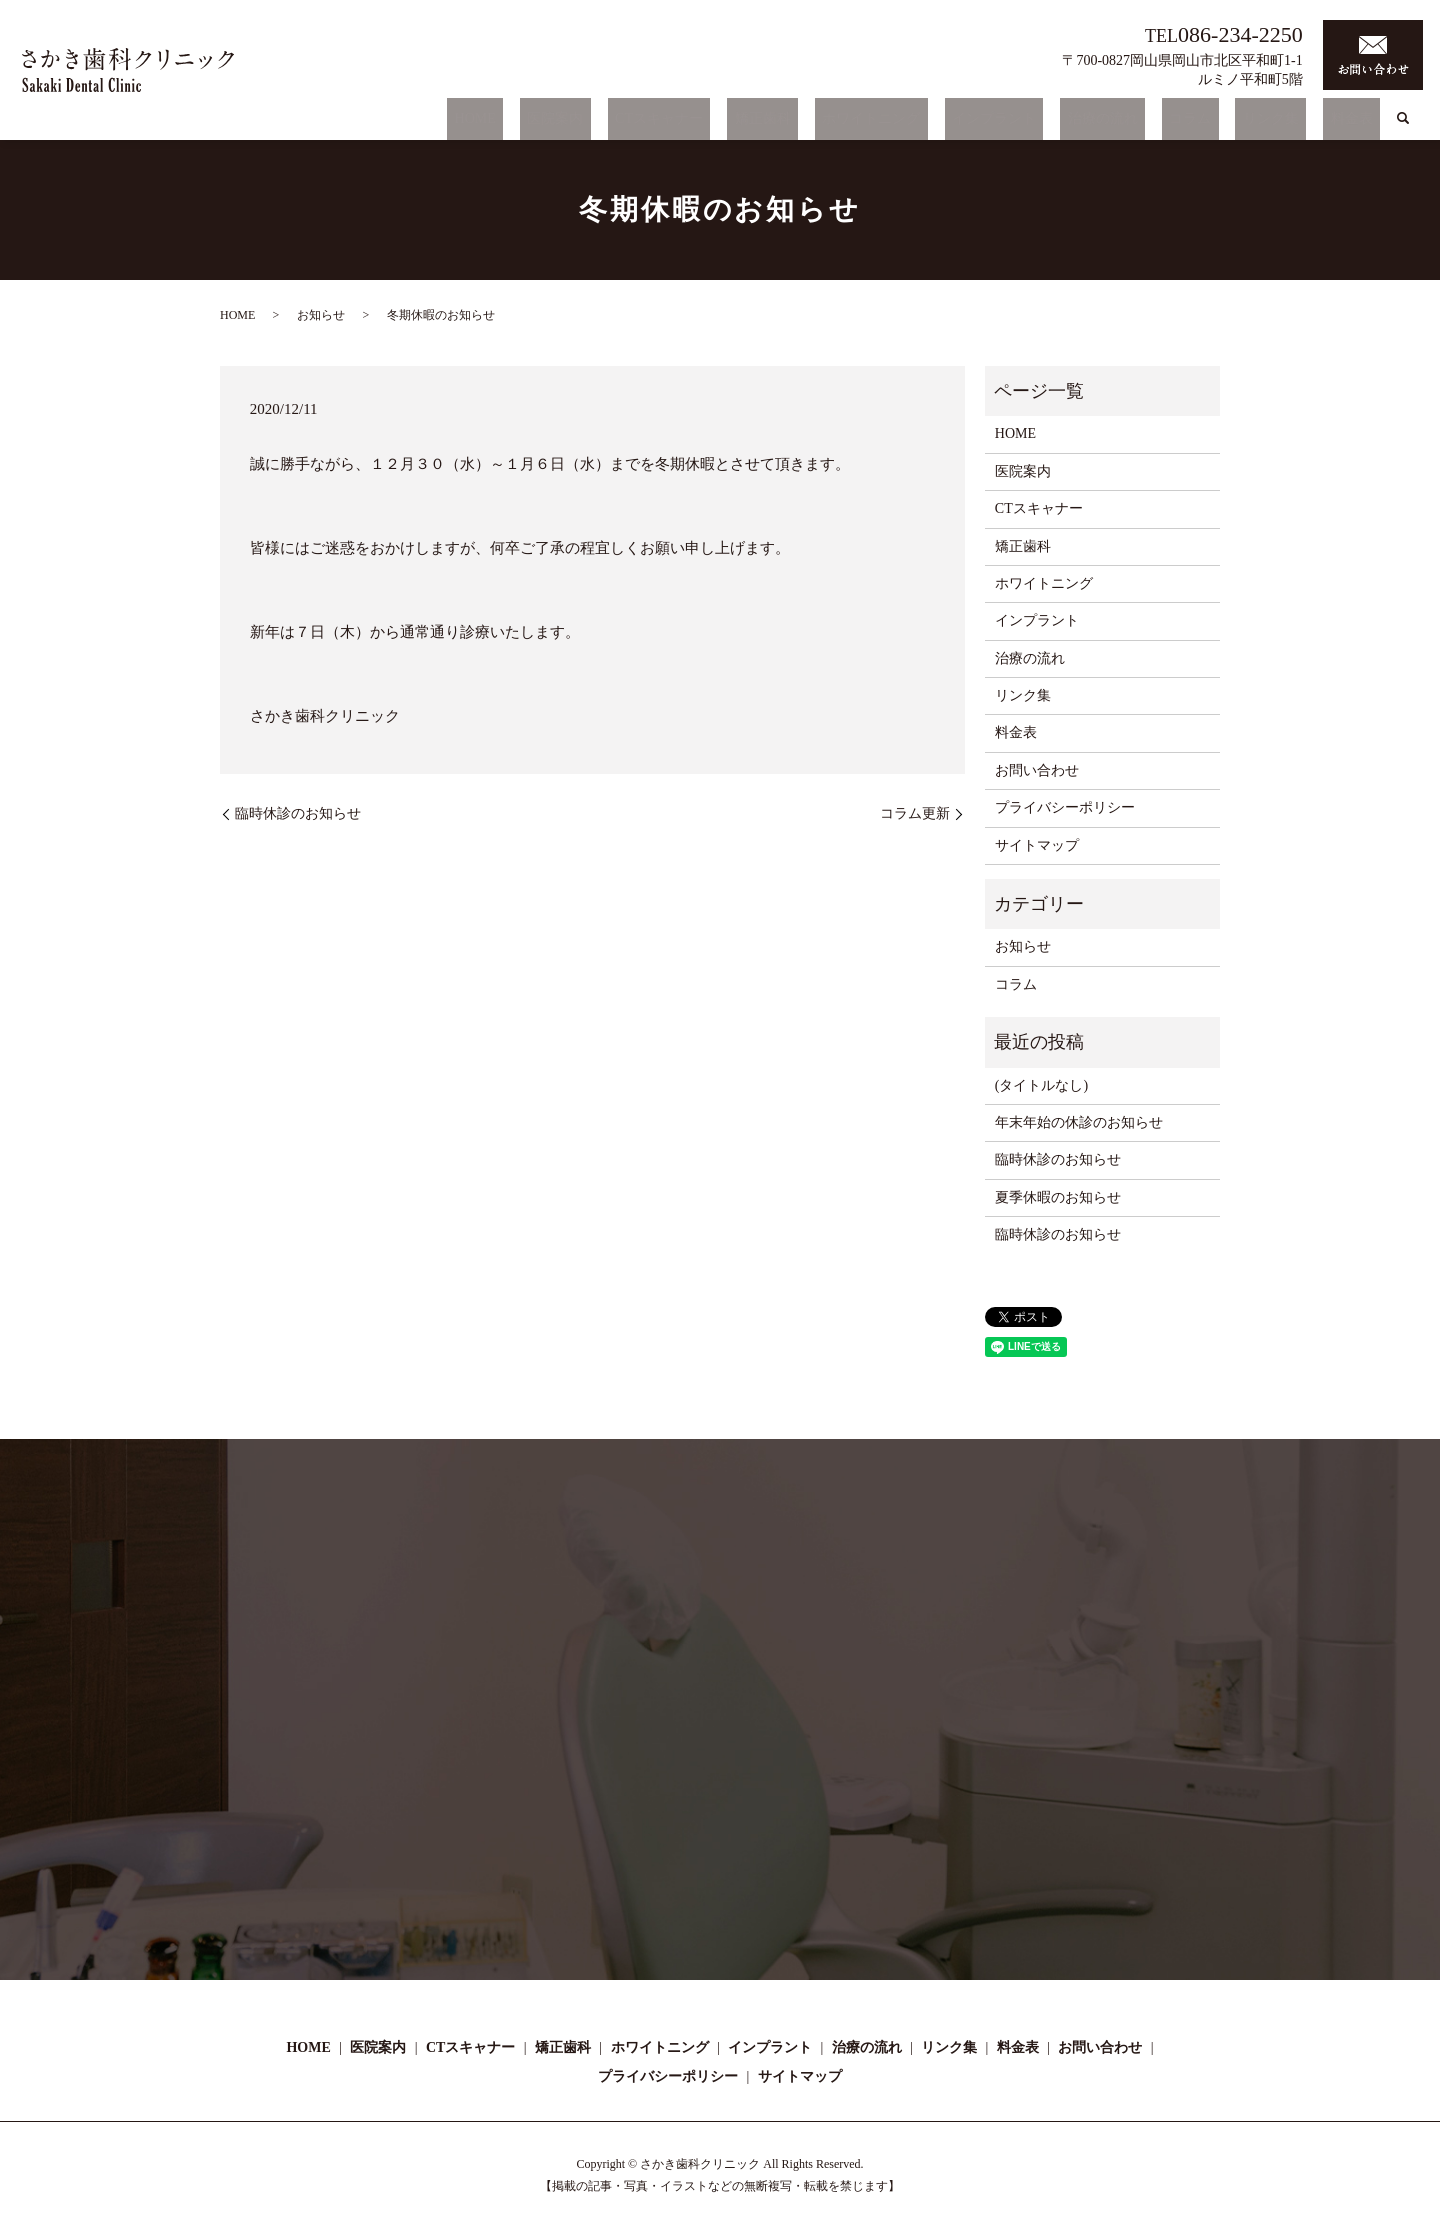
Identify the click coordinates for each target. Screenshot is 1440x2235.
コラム (1227, 123)
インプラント (1061, 123)
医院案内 (682, 123)
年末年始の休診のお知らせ (1079, 1122)
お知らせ (321, 315)
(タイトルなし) (1041, 1085)
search (1403, 124)
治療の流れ (1155, 123)
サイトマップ (1037, 845)
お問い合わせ (1037, 770)
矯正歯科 (859, 123)
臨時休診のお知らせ (298, 813)
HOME (616, 123)
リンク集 (1293, 123)
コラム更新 (915, 813)
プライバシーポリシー (1065, 807)
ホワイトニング (953, 123)
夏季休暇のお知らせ (1058, 1197)
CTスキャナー (771, 123)
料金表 (1359, 123)
